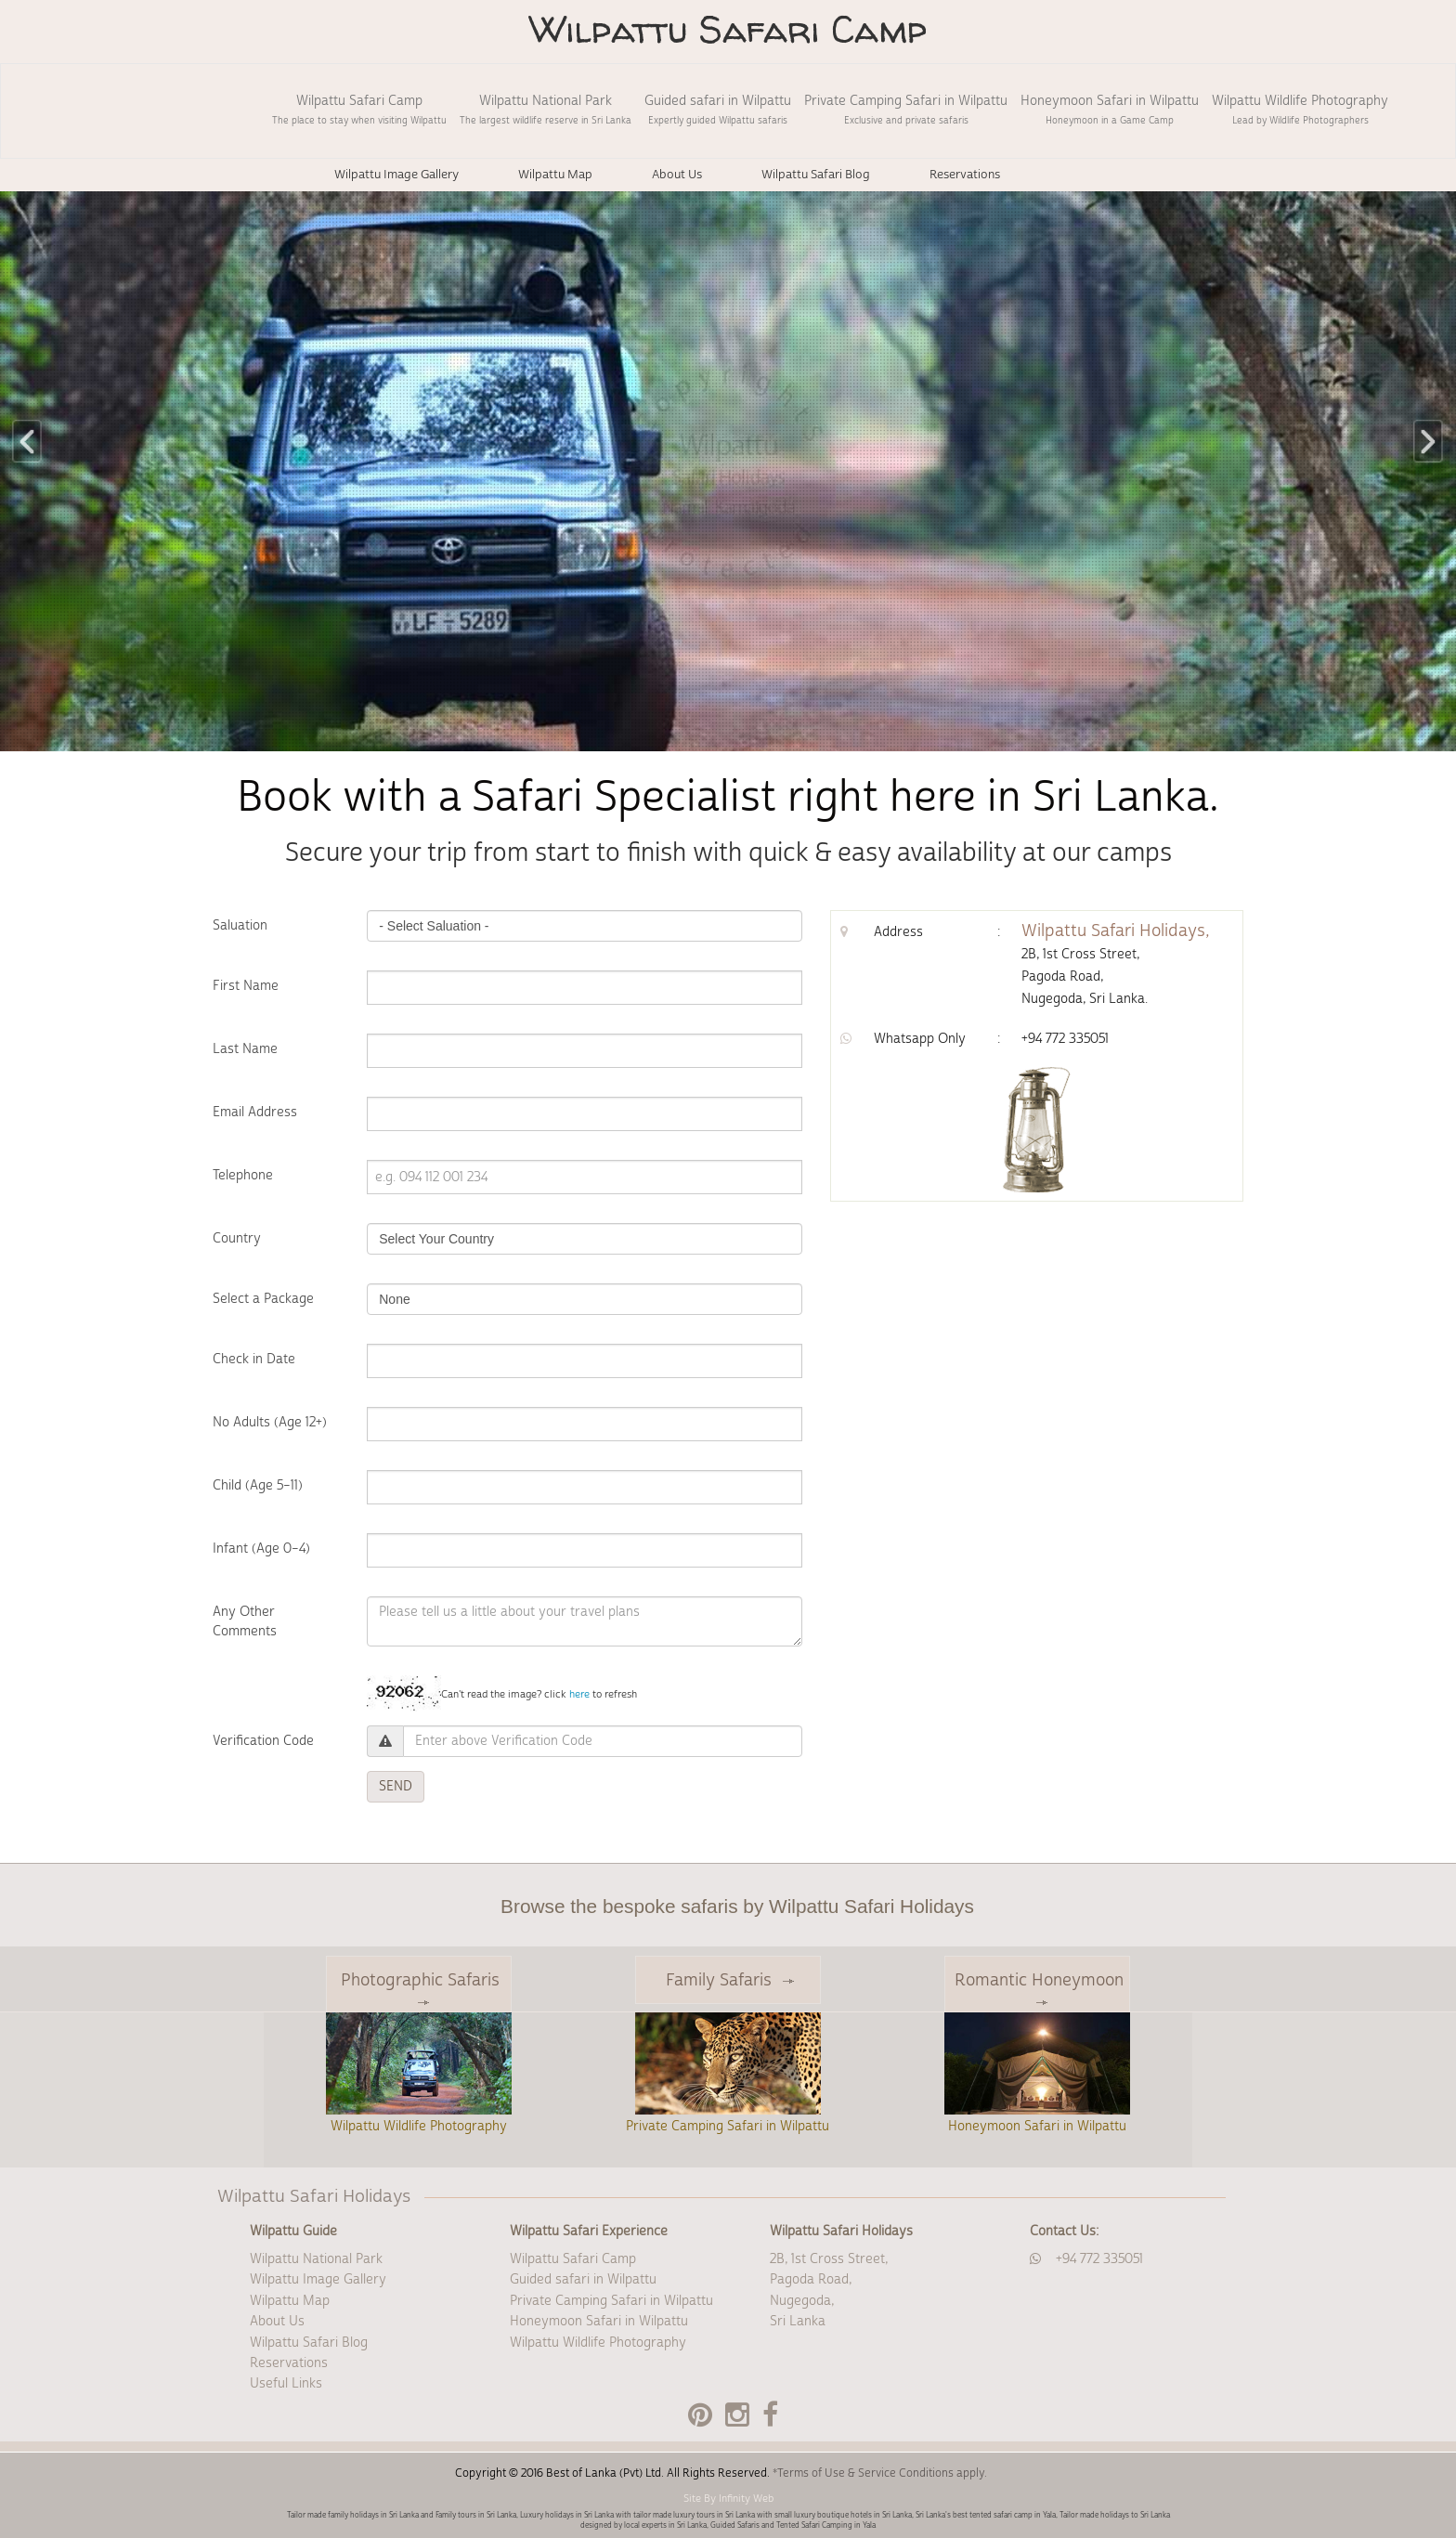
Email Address (255, 1112)
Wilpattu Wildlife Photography (1300, 109)
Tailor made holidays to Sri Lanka (1115, 2515)
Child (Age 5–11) (258, 1485)
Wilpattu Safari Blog (309, 2343)
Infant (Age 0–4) (261, 1549)
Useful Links (286, 2383)
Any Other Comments (245, 1622)
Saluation (240, 926)
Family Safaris (730, 1980)
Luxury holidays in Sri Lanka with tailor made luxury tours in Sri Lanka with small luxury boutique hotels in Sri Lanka (716, 2515)
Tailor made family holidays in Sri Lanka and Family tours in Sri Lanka (401, 2515)
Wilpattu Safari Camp (359, 109)
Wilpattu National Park (545, 109)
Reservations (289, 2363)
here (579, 1694)
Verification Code (263, 1741)
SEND (395, 1786)
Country (237, 1238)
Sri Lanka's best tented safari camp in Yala (986, 2515)
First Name (246, 986)
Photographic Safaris (420, 1987)
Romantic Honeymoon (1039, 1987)
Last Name (245, 1049)
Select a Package (263, 1299)
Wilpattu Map (290, 2301)
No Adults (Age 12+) (270, 1422)
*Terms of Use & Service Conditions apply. (880, 2473)
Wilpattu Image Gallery (318, 2279)
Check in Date (254, 1359)
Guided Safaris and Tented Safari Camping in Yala (793, 2525)
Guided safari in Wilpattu (717, 109)
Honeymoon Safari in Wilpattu (1109, 109)
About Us (277, 2321)
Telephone (243, 1175)
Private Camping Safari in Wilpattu (906, 109)
